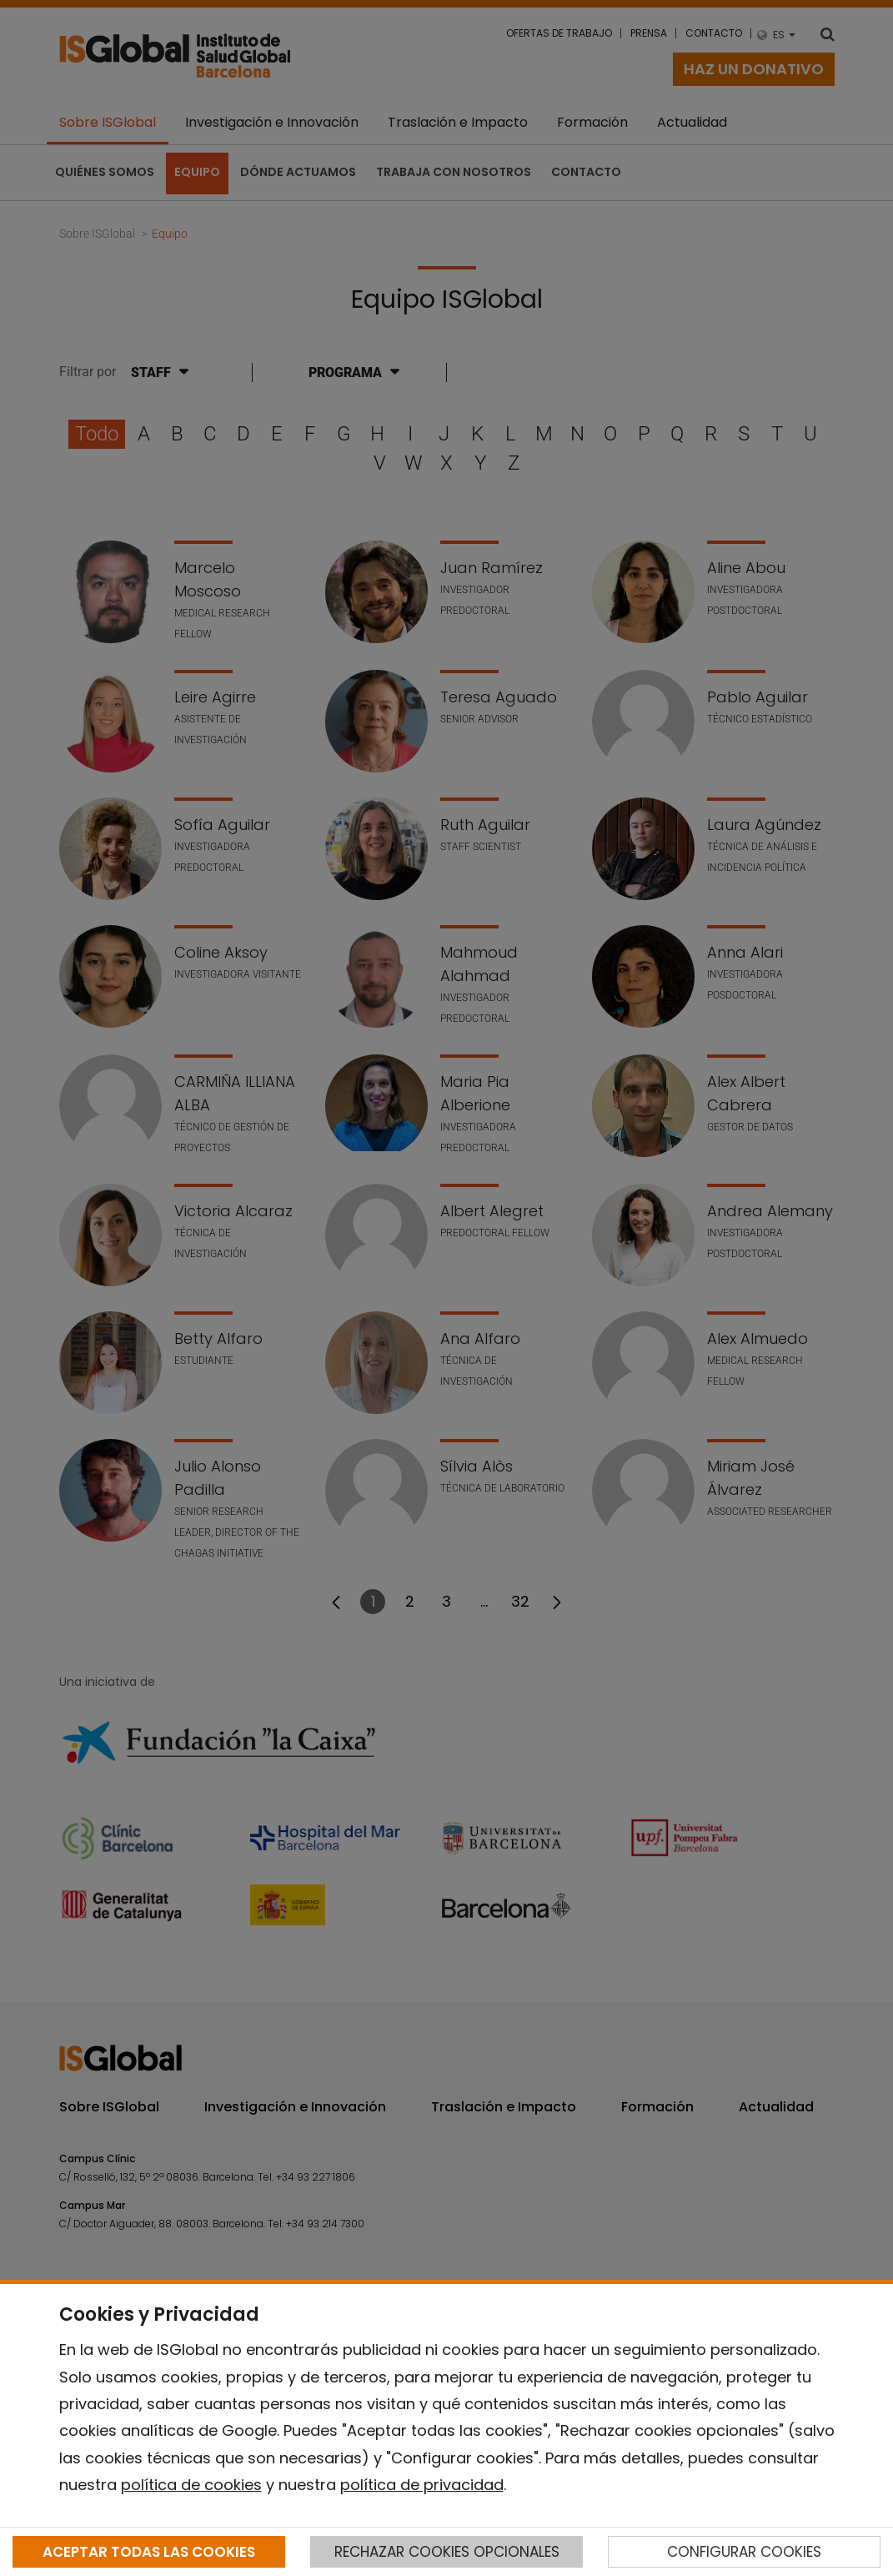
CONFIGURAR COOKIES (744, 2552)
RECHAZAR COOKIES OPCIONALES (446, 2552)
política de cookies (191, 2484)
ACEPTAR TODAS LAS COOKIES (149, 2552)
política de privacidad (422, 2484)
